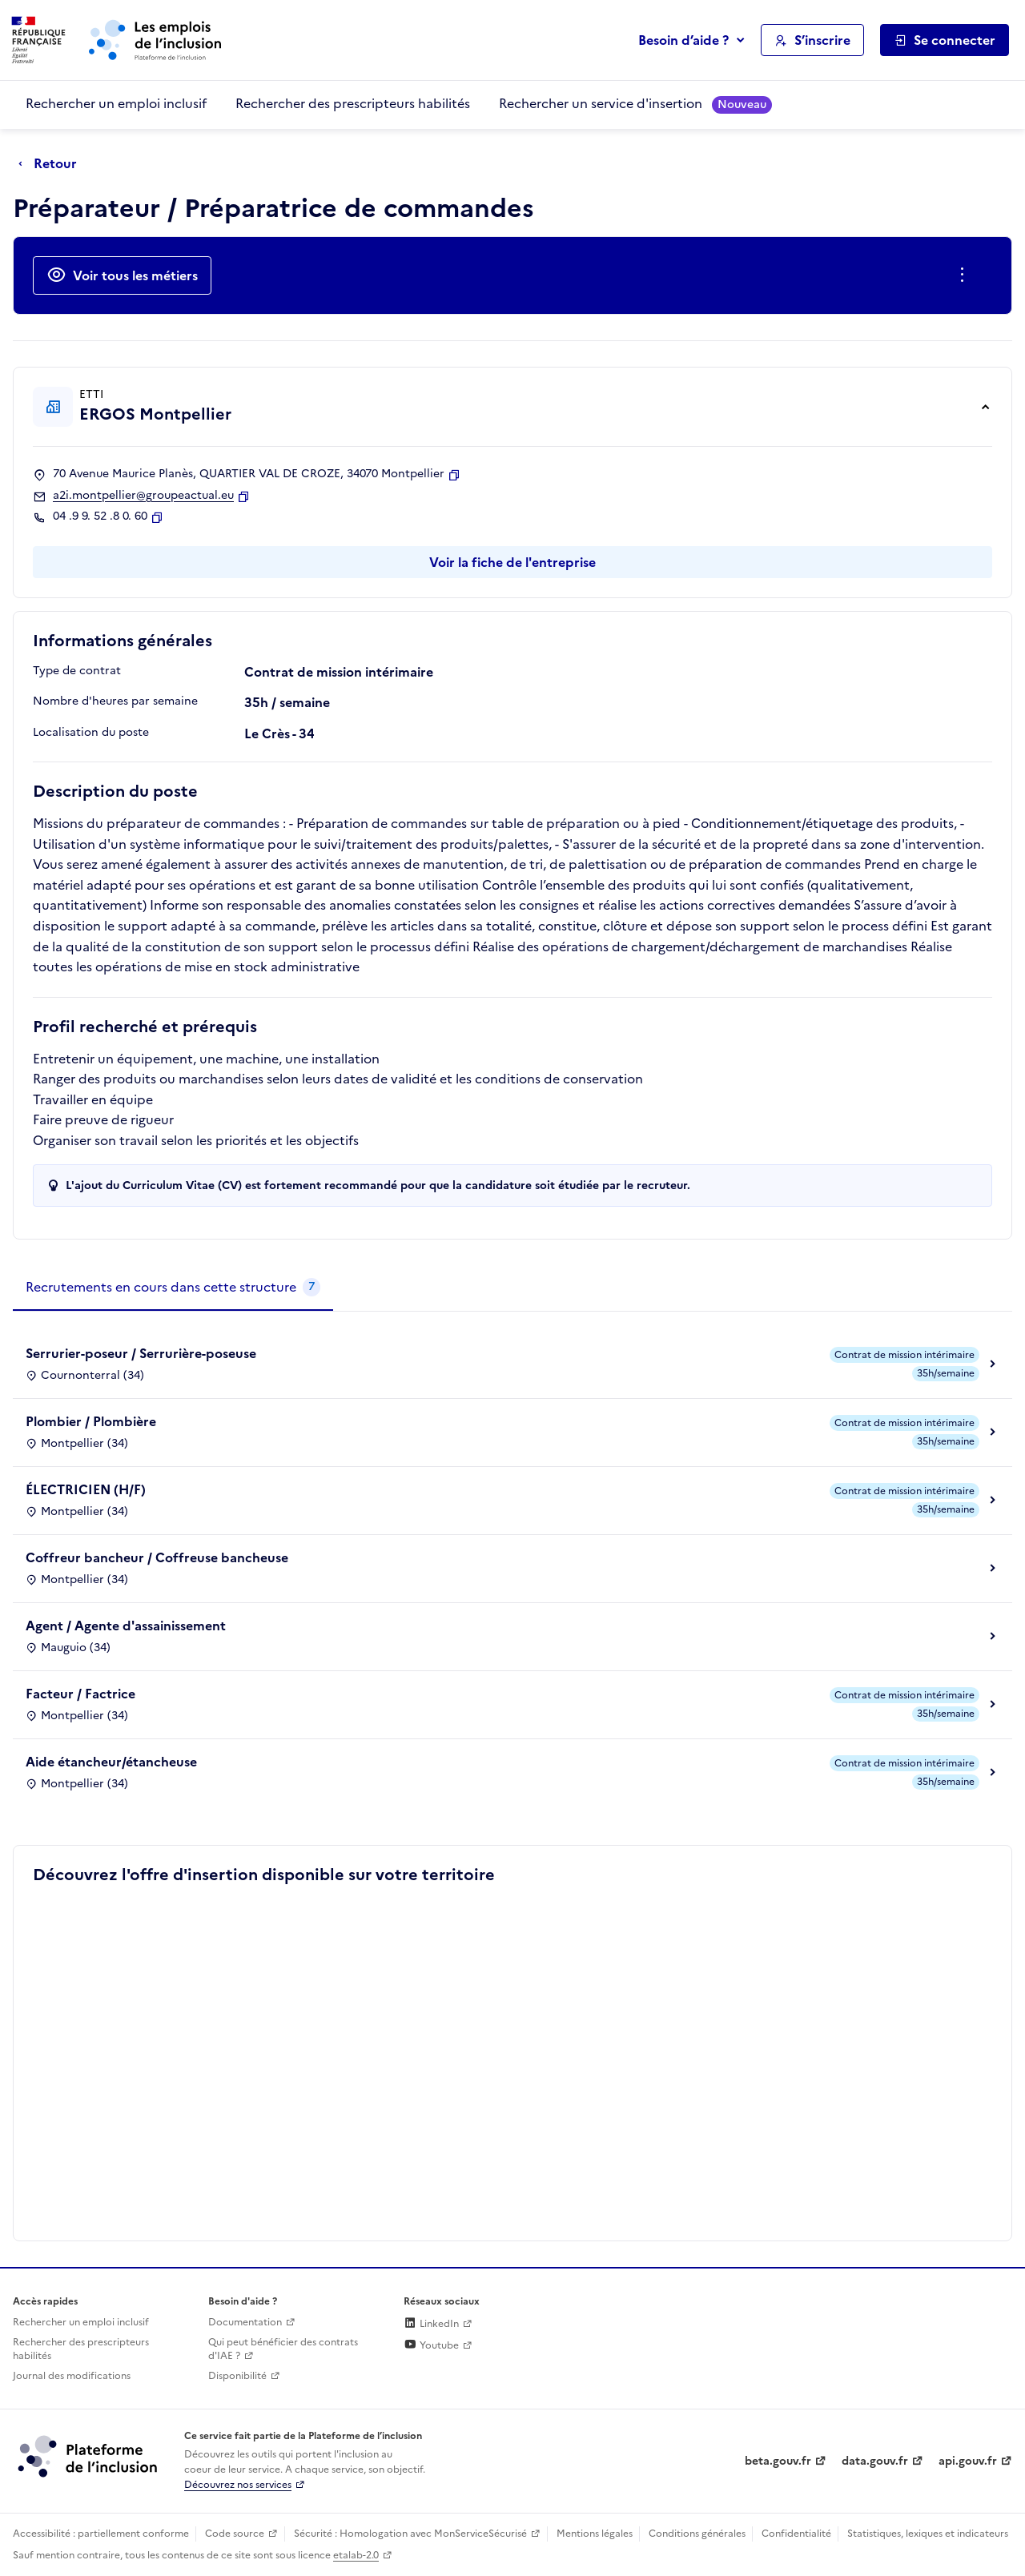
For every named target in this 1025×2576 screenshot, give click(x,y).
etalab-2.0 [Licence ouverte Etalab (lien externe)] (356, 2555)
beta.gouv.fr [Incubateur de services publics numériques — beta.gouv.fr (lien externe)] (778, 2461)
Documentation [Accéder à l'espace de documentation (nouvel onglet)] (245, 2322)
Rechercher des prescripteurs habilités (352, 103)
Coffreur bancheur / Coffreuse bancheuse (157, 1557)
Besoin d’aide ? (683, 40)
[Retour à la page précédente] (51, 164)
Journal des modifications (72, 2376)
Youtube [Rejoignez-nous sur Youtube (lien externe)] (431, 2345)
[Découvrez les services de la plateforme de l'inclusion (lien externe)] (89, 2456)
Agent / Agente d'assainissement (126, 1625)
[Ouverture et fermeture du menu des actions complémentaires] (965, 275)
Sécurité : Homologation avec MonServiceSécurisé (410, 2533)
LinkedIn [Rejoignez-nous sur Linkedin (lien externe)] (431, 2324)
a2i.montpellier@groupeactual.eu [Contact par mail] (143, 496)
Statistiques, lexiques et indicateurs (927, 2533)
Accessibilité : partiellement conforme (101, 2533)
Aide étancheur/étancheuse (111, 1761)
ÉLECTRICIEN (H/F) (86, 1489)
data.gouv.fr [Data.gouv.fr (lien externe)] (875, 2461)
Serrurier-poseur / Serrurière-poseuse (141, 1353)
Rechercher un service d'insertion (635, 104)
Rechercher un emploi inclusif (116, 103)
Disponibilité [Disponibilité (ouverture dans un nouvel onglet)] (237, 2376)
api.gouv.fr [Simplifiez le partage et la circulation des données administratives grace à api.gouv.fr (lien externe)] (968, 2461)
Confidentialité (796, 2533)
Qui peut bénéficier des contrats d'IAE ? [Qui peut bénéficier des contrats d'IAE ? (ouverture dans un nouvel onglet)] (283, 2349)
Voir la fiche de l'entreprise (512, 562)
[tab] (173, 1287)
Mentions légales (595, 2533)
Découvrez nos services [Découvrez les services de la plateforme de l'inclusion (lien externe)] (237, 2485)
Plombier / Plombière (91, 1421)
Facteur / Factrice (80, 1693)
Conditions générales (697, 2533)
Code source (234, 2533)
